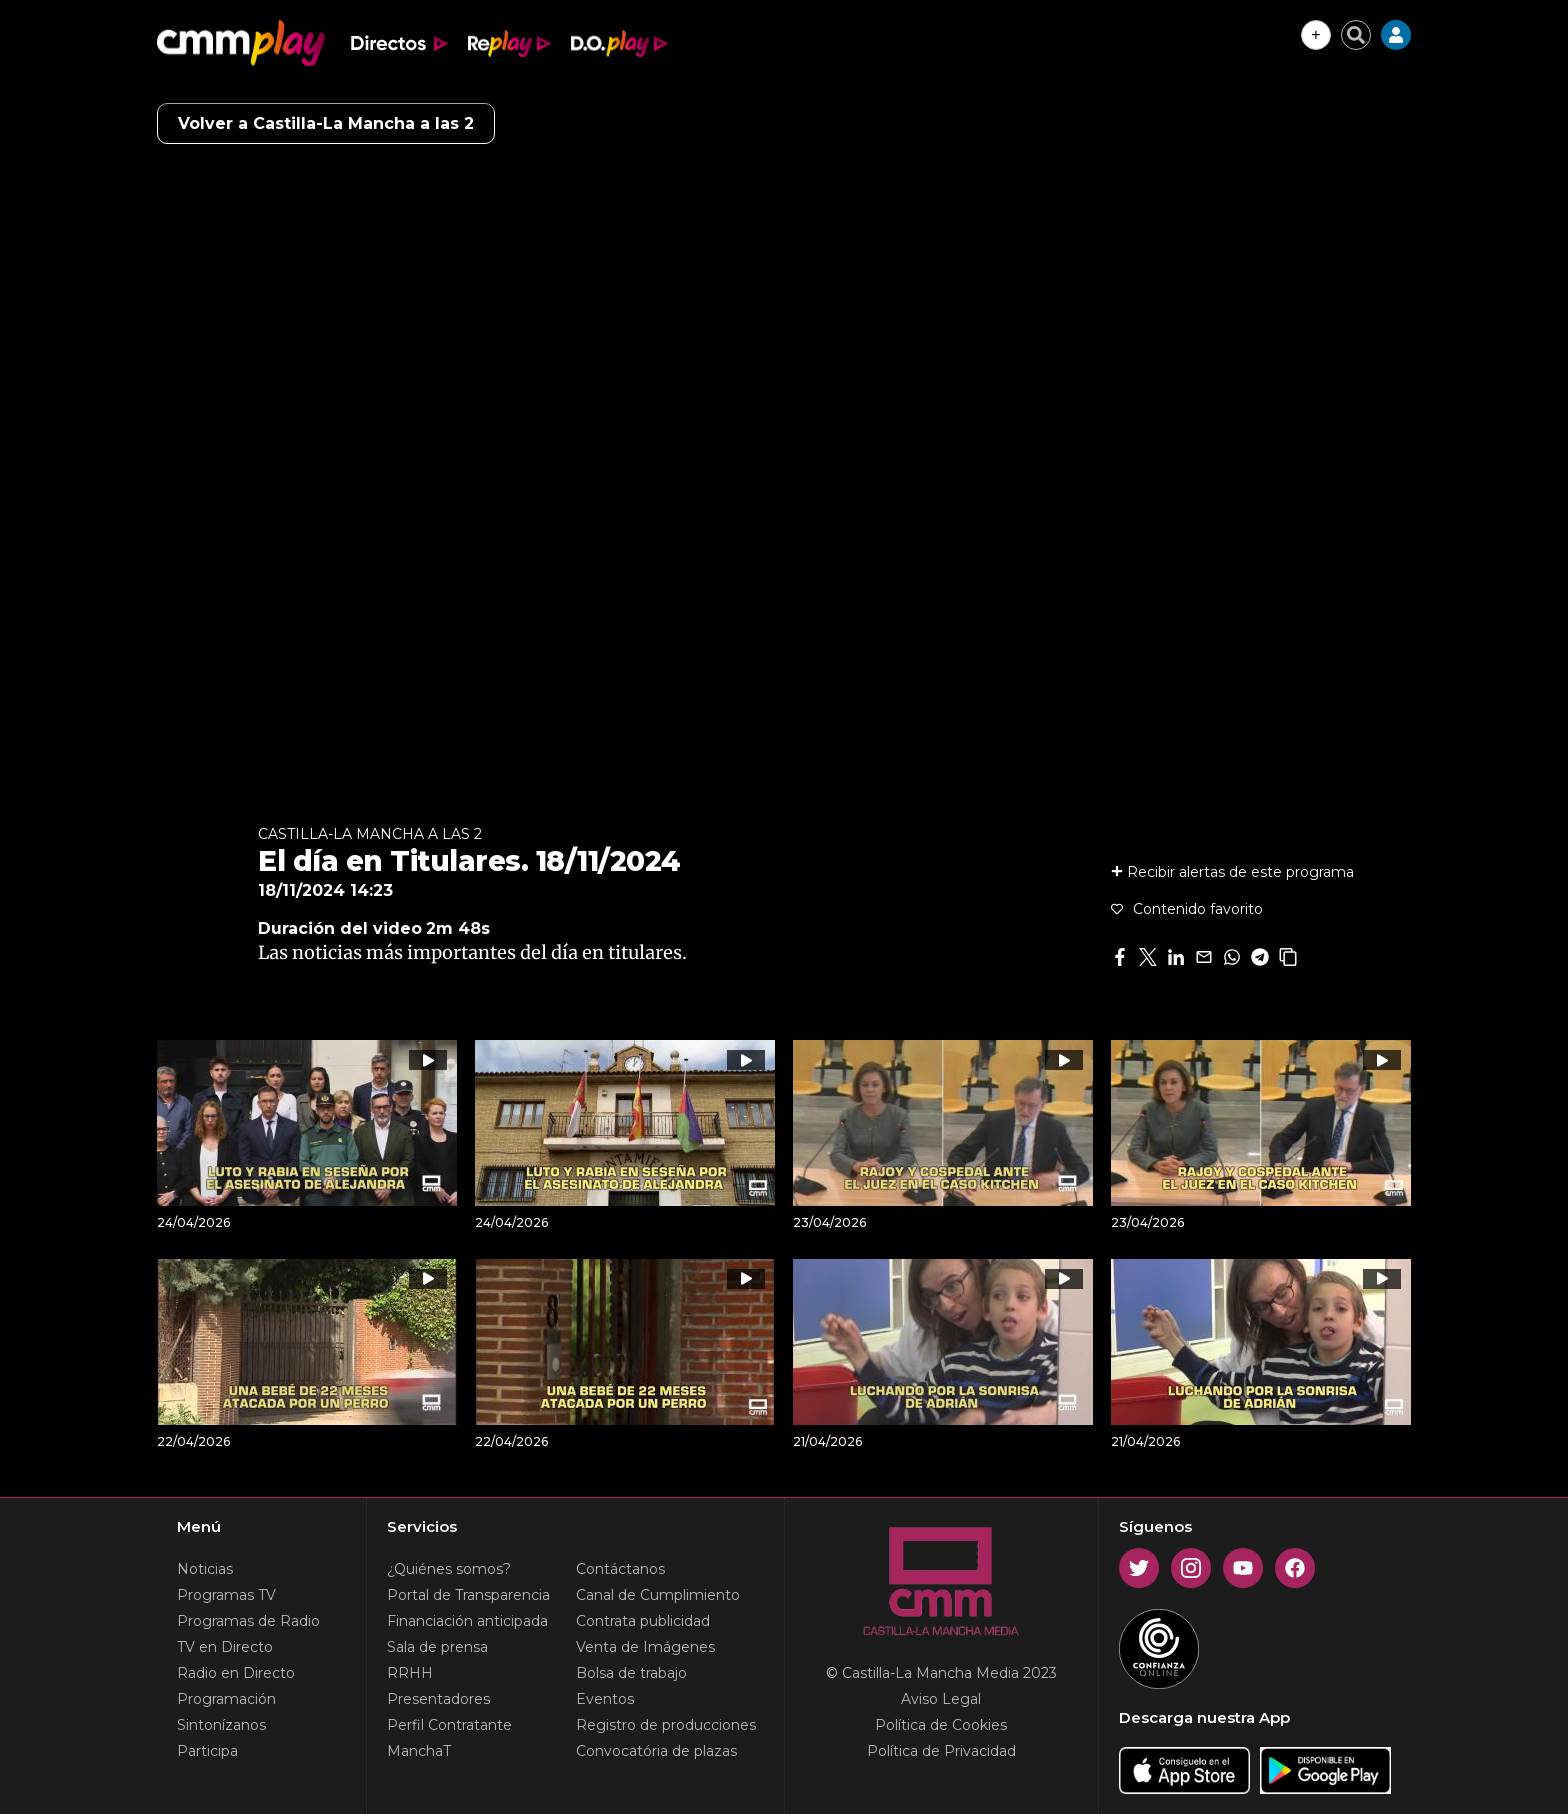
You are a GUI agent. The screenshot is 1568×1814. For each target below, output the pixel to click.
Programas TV (226, 1595)
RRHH (410, 1673)
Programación (226, 1699)
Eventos (605, 1699)
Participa (207, 1751)
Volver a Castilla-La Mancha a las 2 (326, 123)
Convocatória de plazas (656, 1751)
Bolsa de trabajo (631, 1673)
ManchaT (419, 1751)
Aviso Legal (941, 1699)
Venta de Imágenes (645, 1647)
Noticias (205, 1569)
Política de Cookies (941, 1725)
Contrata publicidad (643, 1621)
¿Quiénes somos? (449, 1569)
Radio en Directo (236, 1673)
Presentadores (438, 1699)
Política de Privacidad (941, 1751)
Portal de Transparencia (468, 1595)
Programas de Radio (248, 1621)
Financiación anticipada (467, 1621)
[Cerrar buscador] (1356, 35)
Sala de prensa (437, 1647)
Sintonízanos (221, 1725)
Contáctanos (620, 1569)
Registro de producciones (666, 1725)
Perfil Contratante (449, 1725)
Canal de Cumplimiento (658, 1595)
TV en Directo (225, 1647)
